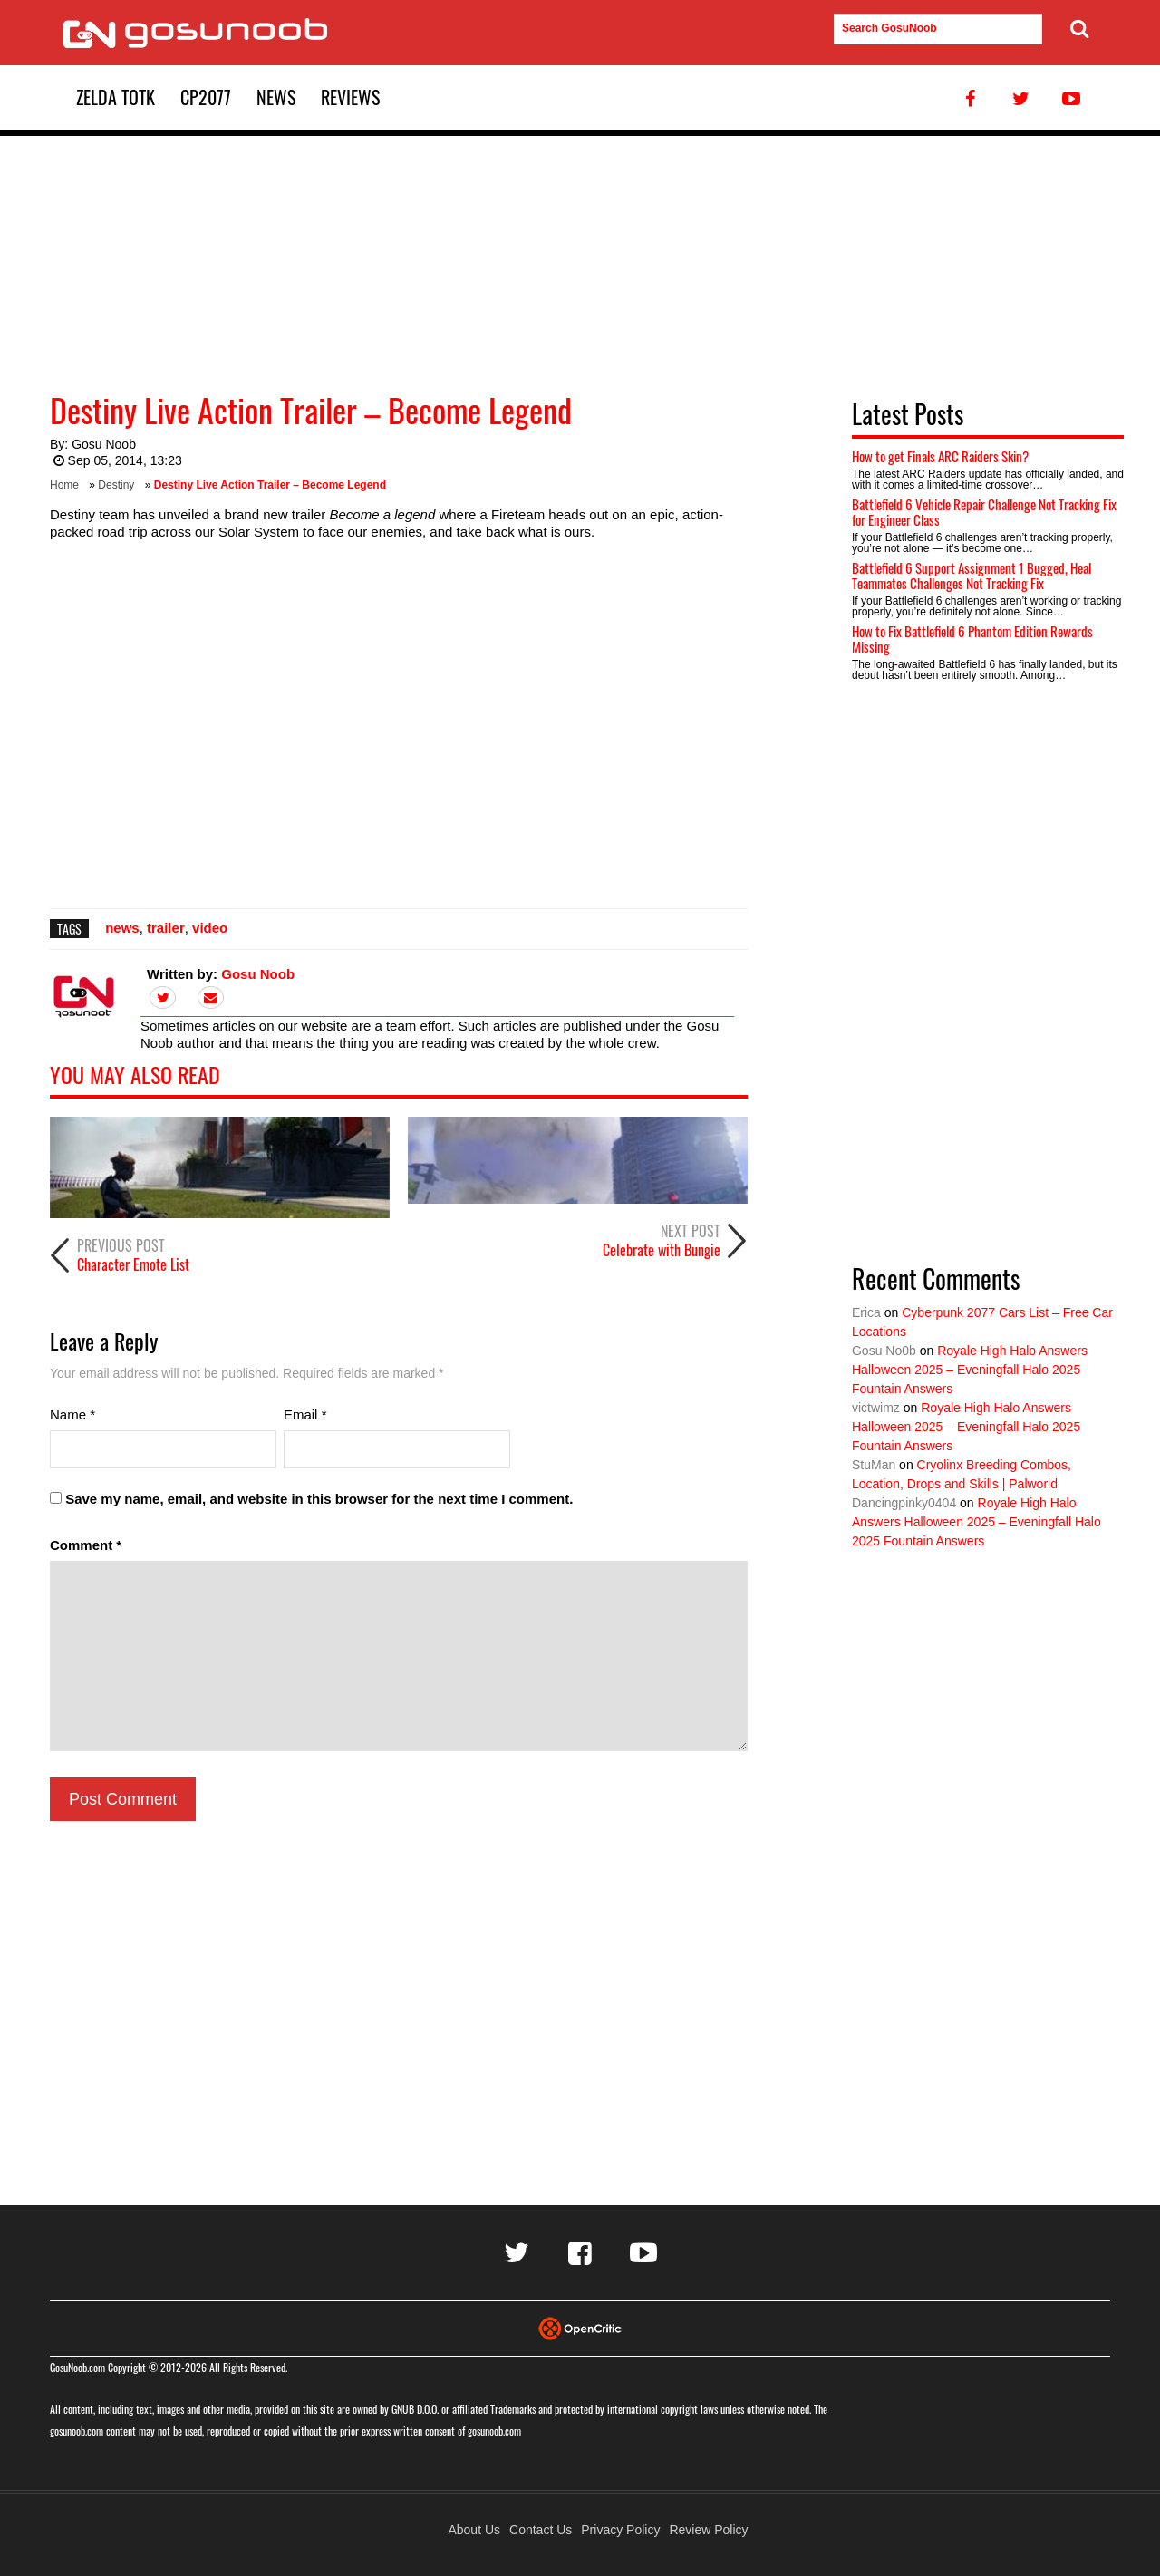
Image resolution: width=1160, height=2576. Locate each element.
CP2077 (205, 97)
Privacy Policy (620, 2530)
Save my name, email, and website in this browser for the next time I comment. (319, 1498)
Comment (85, 1545)
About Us (474, 2530)
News (275, 97)
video (209, 927)
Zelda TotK (115, 97)
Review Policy (708, 2530)
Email (305, 1414)
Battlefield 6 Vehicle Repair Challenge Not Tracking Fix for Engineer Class (984, 511)
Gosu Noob (104, 444)
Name (72, 1414)
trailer (166, 927)
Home (64, 485)
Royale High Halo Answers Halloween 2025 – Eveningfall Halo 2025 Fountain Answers (970, 1369)
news (122, 927)
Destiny (116, 485)
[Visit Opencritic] (580, 2327)
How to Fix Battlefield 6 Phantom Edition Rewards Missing (972, 638)
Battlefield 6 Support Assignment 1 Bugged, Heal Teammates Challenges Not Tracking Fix (971, 575)
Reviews (350, 97)
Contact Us (540, 2530)
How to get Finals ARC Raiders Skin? (940, 456)
